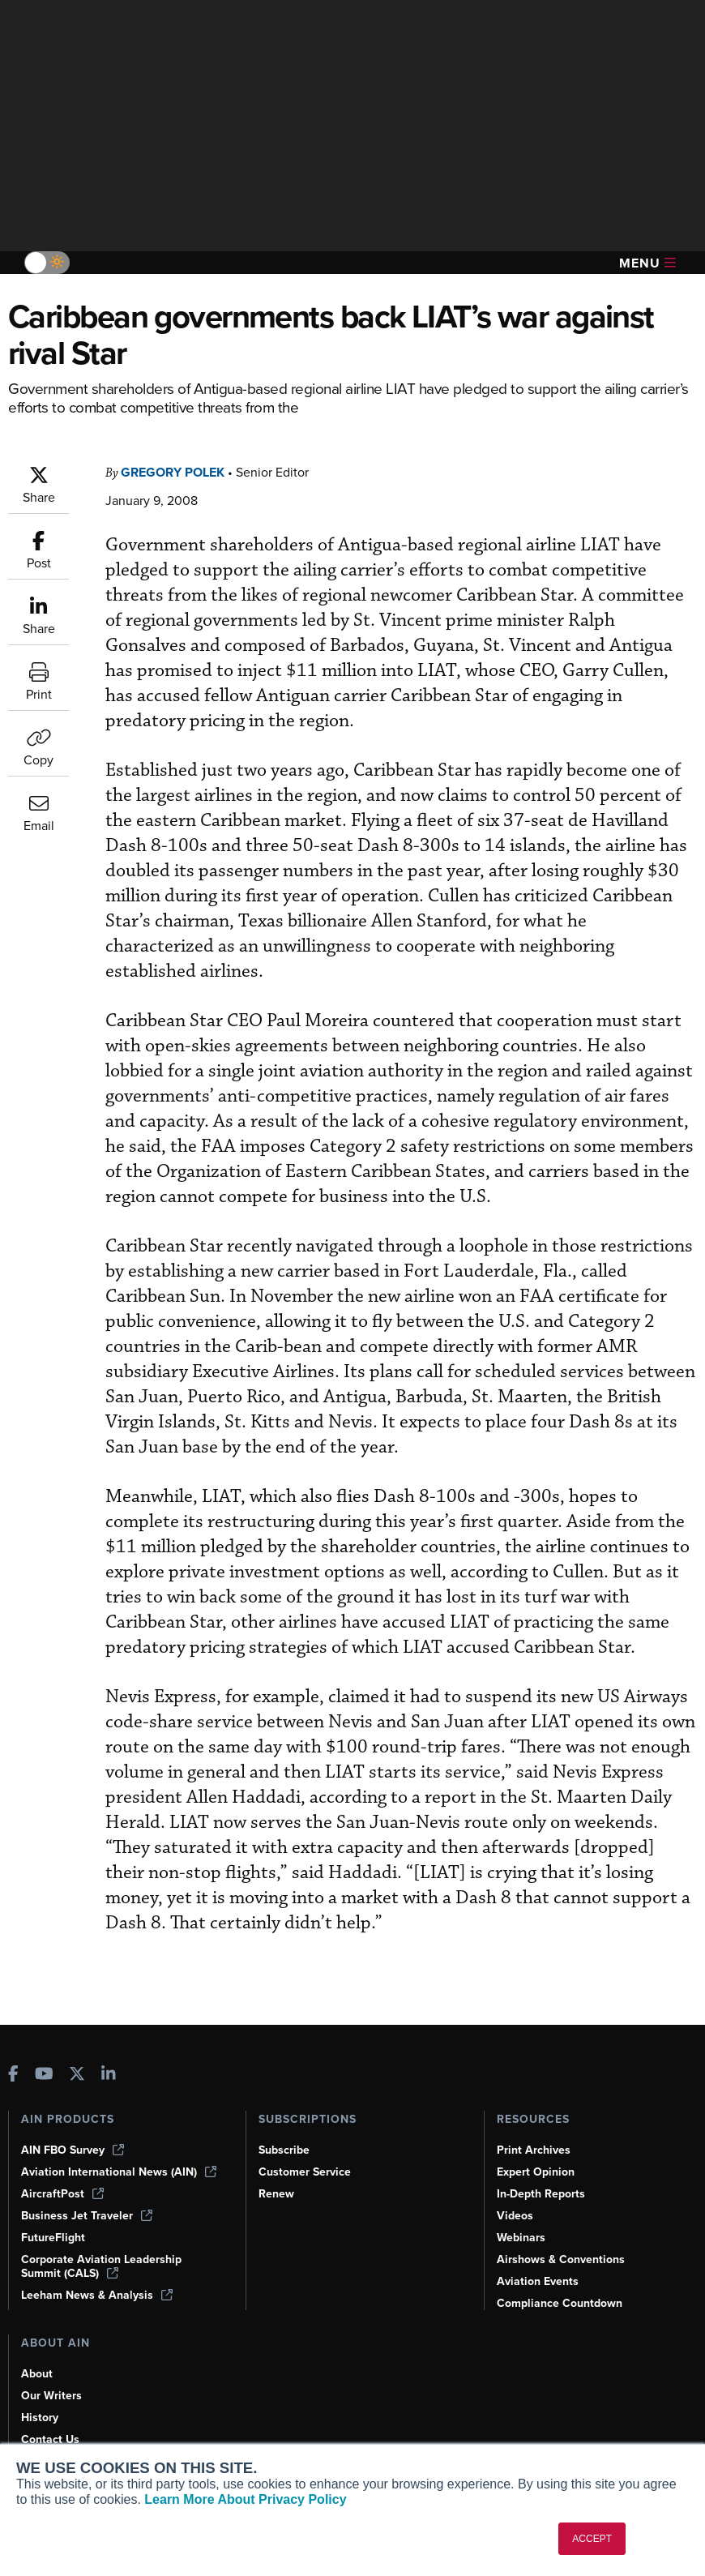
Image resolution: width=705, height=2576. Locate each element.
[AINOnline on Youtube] (44, 2075)
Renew (276, 2194)
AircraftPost (62, 2194)
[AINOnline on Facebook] (13, 2075)
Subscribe (284, 2150)
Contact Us (50, 2439)
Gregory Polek (172, 472)
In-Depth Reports (541, 2194)
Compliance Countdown (559, 2303)
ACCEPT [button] (592, 2538)
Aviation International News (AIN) (118, 2172)
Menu (647, 263)
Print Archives (533, 2150)
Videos (515, 2216)
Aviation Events (538, 2281)
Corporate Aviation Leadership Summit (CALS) (101, 2266)
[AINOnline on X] (77, 2075)
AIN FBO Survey (72, 2150)
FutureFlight (53, 2237)
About (37, 2374)
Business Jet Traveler (86, 2216)
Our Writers (51, 2396)
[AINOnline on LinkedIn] (108, 2075)
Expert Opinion (536, 2172)
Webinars (521, 2237)
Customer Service (304, 2172)
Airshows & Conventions (561, 2259)
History (39, 2417)
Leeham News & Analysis (97, 2295)
